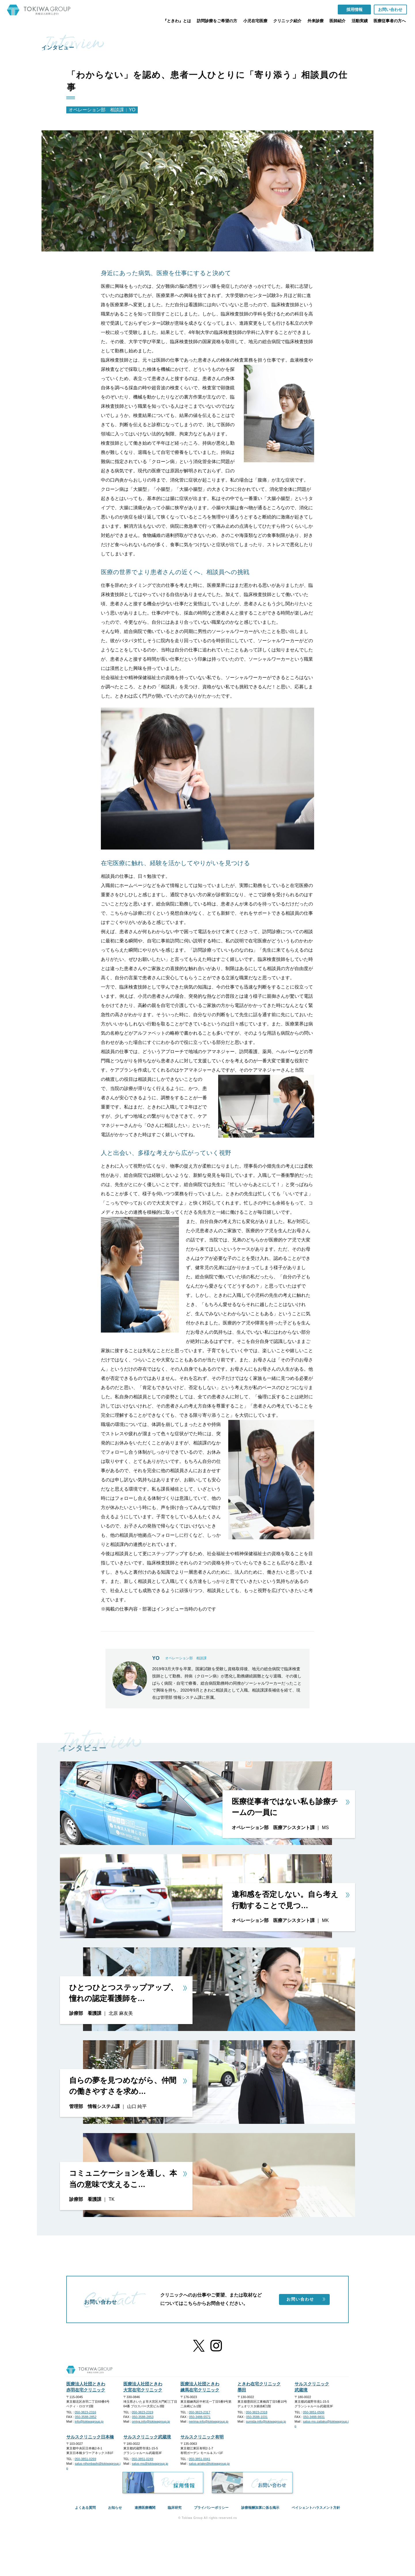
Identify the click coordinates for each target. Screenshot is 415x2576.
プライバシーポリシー (211, 2508)
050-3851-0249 (142, 2459)
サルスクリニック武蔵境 (147, 2436)
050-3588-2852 (86, 2417)
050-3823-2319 (142, 2412)
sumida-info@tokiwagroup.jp (266, 2421)
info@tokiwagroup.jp (89, 2421)
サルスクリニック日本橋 (90, 2436)
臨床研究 (175, 2508)
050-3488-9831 (314, 2417)
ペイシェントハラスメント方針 (316, 2508)
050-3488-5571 (200, 2417)
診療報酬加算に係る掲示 (260, 2508)
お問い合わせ (306, 2299)
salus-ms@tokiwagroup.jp (150, 2463)
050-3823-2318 (256, 2412)
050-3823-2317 (199, 2412)
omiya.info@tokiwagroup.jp (151, 2421)
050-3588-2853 (143, 2417)
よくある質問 (85, 2508)
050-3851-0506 (314, 2412)
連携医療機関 (145, 2508)
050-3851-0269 (85, 2459)
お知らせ (115, 2508)
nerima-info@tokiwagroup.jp (208, 2421)
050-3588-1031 (257, 2417)
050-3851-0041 (199, 2459)
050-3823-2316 (85, 2412)
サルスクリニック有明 (202, 2436)
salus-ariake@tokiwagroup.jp (209, 2463)
